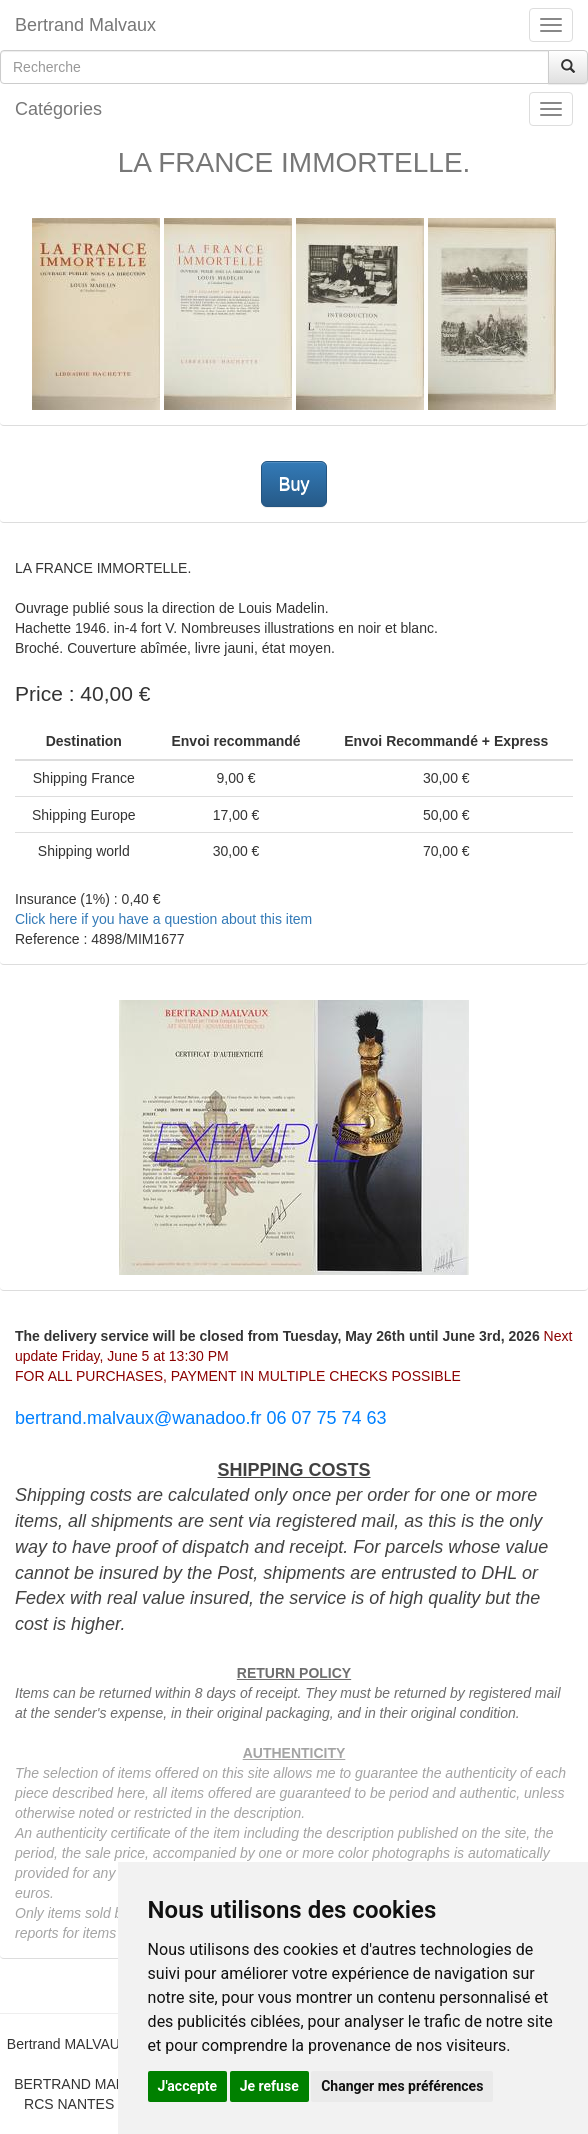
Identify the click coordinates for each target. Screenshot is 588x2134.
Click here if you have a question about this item (163, 919)
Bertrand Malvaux (85, 25)
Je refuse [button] (269, 2086)
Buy (293, 484)
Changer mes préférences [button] (402, 2086)
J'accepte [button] (188, 2086)
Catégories (58, 109)
